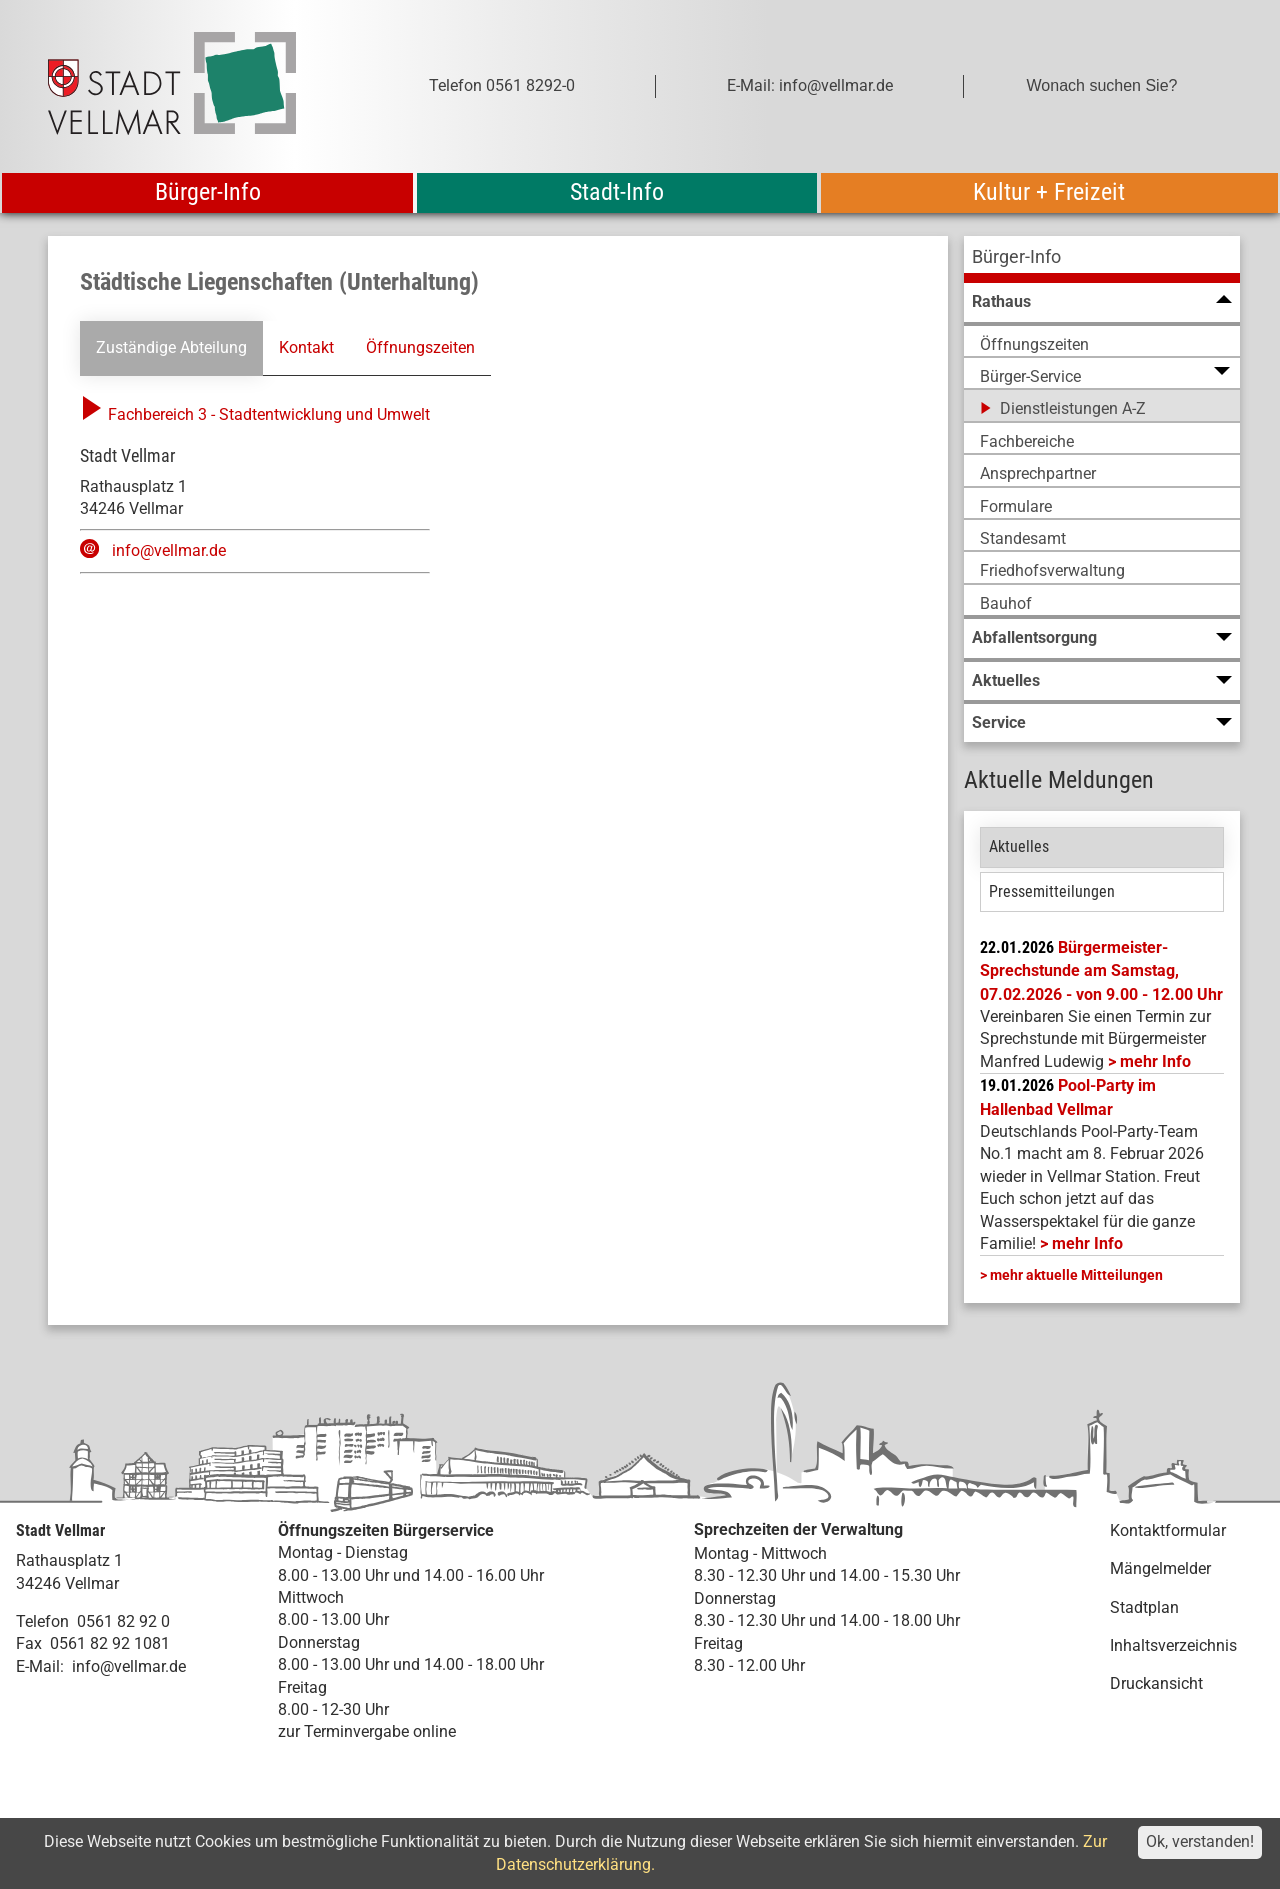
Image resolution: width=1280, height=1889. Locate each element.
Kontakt (306, 347)
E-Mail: (40, 1666)
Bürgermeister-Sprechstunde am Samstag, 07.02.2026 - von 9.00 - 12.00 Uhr (1101, 971)
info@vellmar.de (169, 550)
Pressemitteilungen (1052, 891)
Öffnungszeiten (420, 347)
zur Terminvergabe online (367, 1731)
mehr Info (1155, 1061)
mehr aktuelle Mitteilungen (1076, 1275)
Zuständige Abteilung (171, 347)
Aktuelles (1019, 846)
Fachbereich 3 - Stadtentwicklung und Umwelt (255, 414)
